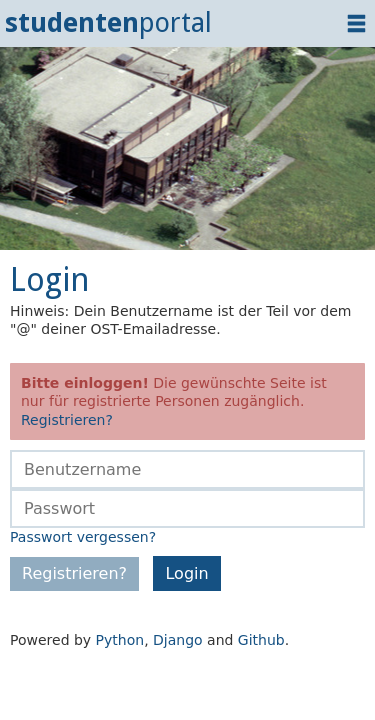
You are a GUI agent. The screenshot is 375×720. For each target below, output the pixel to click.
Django (178, 640)
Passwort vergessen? (83, 537)
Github (261, 640)
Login (186, 573)
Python (120, 640)
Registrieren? (67, 420)
